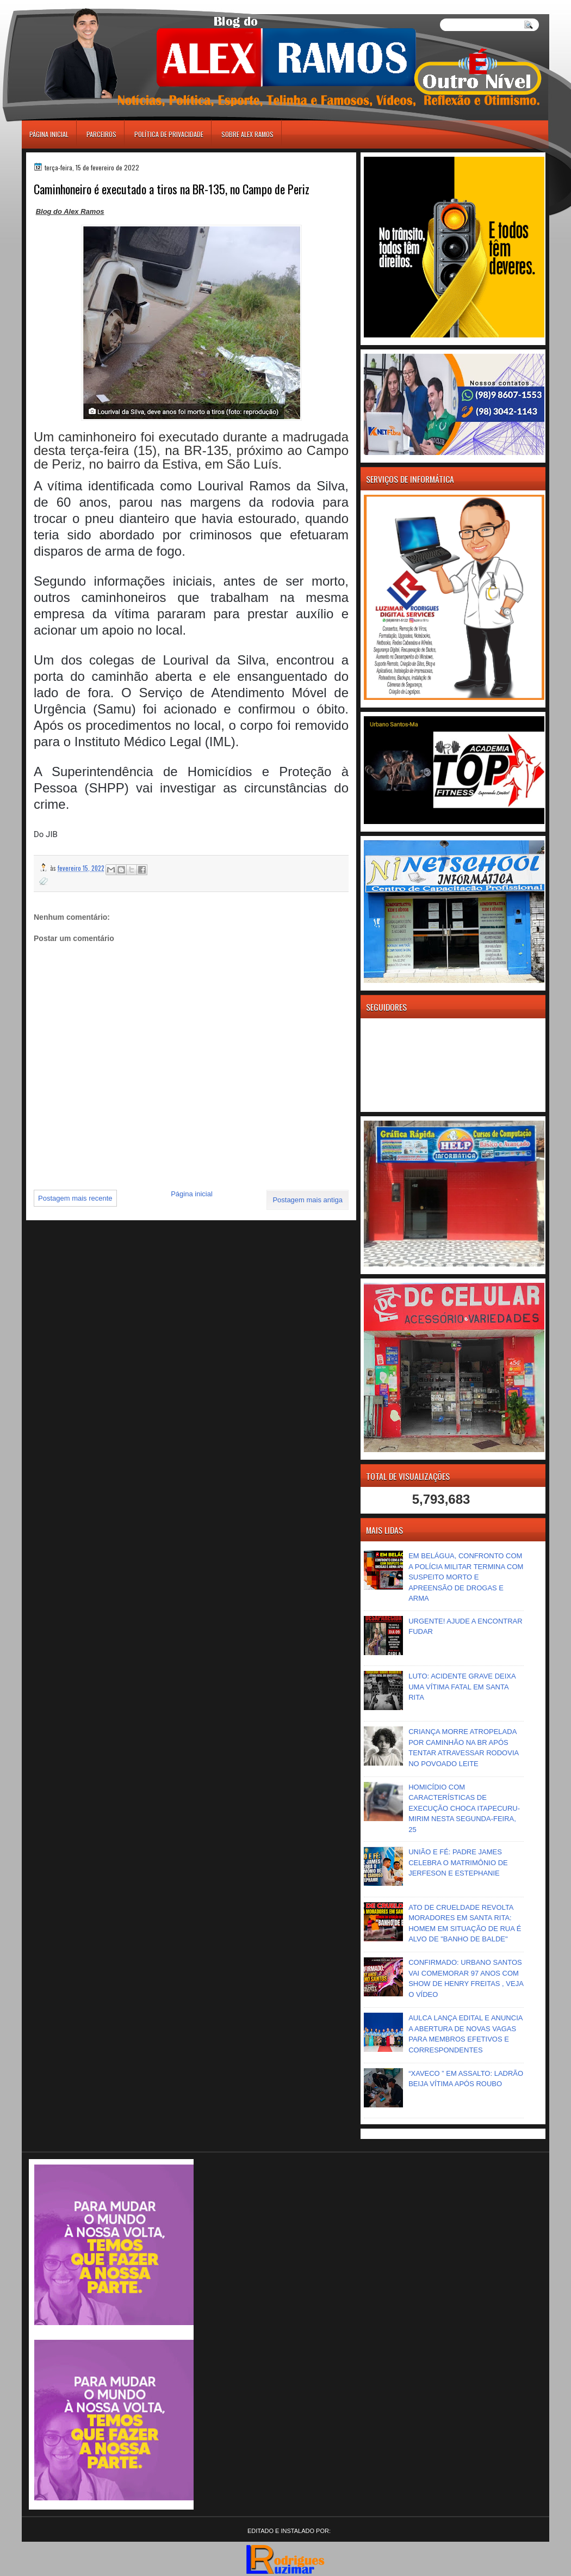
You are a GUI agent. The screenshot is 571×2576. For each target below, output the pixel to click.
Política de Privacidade (168, 134)
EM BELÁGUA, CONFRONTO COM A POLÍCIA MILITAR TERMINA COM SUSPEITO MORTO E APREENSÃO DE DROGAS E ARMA (465, 1577)
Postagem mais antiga (307, 1200)
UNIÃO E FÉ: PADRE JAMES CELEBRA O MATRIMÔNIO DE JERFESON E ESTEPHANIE (458, 1862)
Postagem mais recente (75, 1198)
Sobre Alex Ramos (247, 134)
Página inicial (49, 134)
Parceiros (101, 134)
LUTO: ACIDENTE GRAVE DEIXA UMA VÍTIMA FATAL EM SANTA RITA (462, 1686)
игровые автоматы (70, 5)
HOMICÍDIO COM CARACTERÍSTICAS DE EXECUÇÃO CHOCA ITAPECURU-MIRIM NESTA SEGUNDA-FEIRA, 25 (464, 1808)
